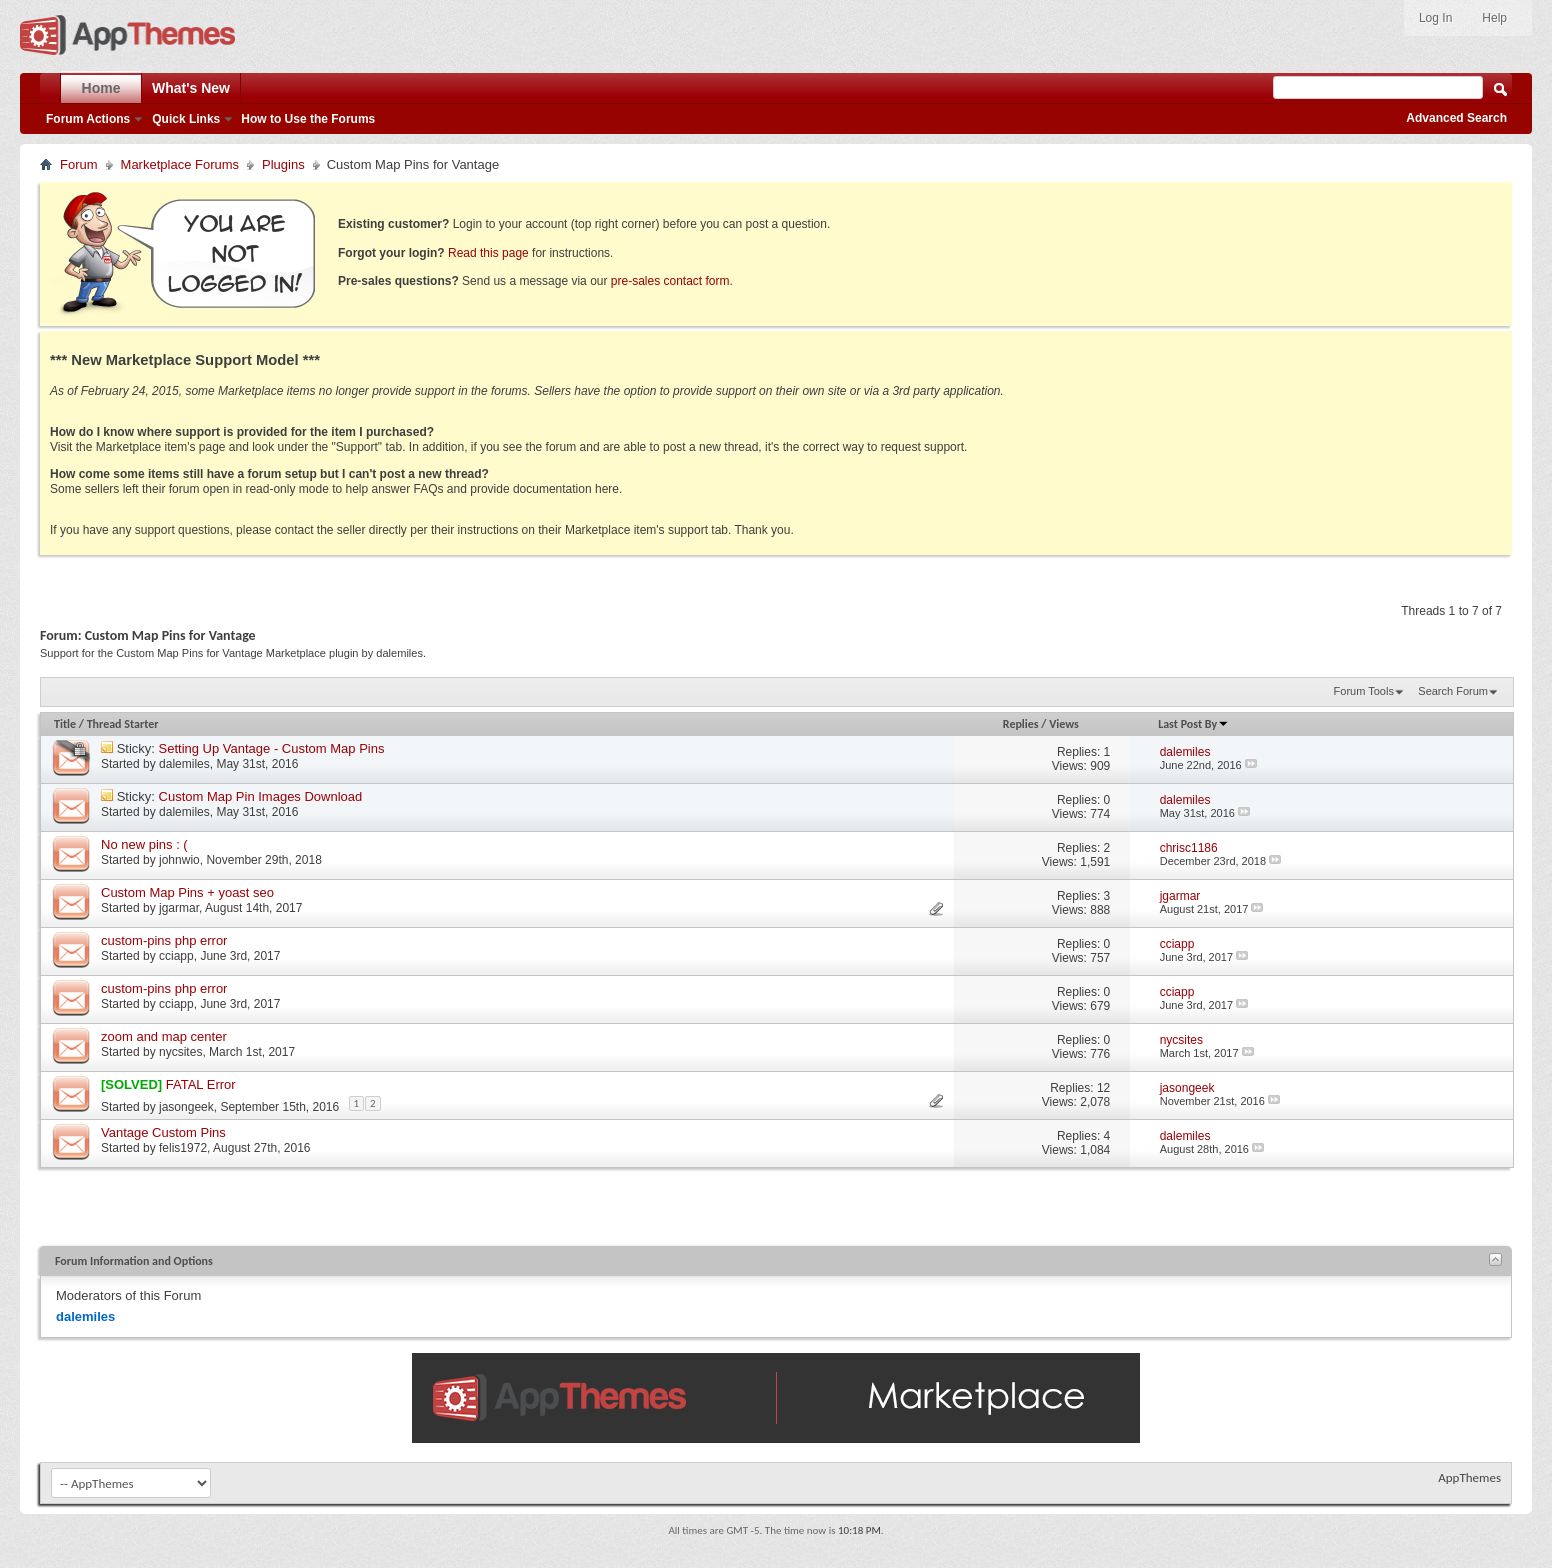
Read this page (488, 253)
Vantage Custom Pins (163, 1132)
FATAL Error (201, 1084)
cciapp (176, 956)
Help (1494, 18)
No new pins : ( (144, 844)
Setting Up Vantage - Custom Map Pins (272, 748)
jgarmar (179, 908)
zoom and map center (164, 1036)
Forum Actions (88, 119)
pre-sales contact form (670, 281)
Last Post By (1193, 724)
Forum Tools (1364, 691)
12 (1103, 1088)
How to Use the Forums (308, 119)
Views (1064, 724)
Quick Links (186, 119)
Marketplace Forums (180, 164)
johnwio (179, 860)
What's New (191, 88)
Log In (1435, 18)
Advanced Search (1456, 118)
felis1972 (183, 1148)
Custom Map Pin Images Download (261, 796)
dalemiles (184, 764)
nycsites (180, 1052)
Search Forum (1453, 691)
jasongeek (186, 1107)
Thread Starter (123, 724)
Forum (79, 164)
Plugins (283, 164)
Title (65, 724)
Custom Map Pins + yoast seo (187, 892)
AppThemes (1469, 1477)
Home (101, 88)
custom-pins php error (164, 940)
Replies (1021, 724)
